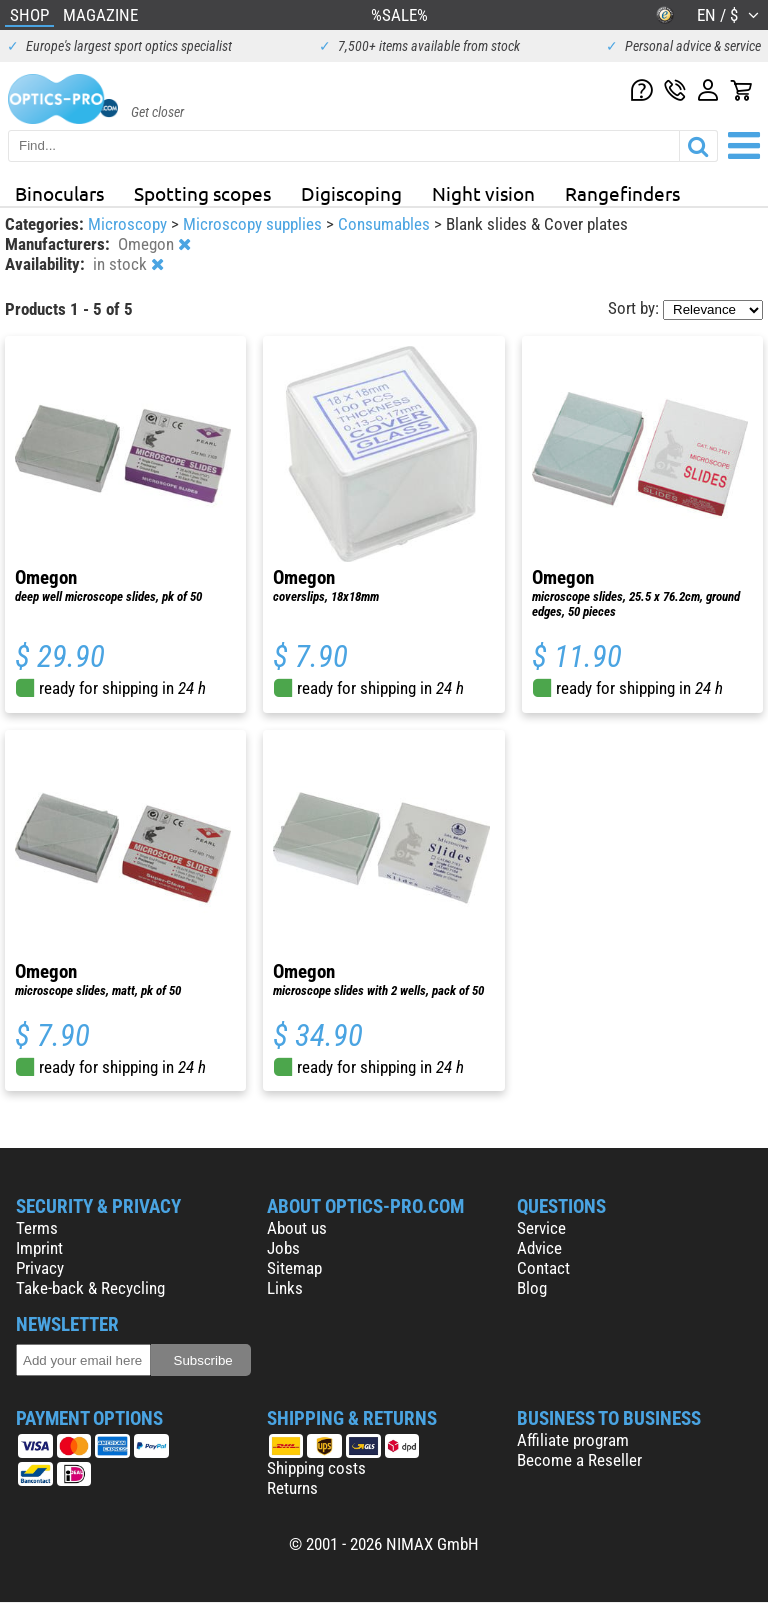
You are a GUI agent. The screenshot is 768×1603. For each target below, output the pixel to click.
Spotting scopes (202, 193)
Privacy (40, 1268)
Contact (543, 1268)
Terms (37, 1228)
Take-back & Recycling (90, 1288)
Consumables (386, 224)
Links (285, 1288)
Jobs (283, 1248)
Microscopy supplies (254, 224)
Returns (292, 1488)
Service (541, 1228)
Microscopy (129, 224)
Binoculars (59, 193)
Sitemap (294, 1268)
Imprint (39, 1248)
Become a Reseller (579, 1460)
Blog (532, 1288)
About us (297, 1228)
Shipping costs (316, 1468)
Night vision (483, 193)
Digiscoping (351, 193)
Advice (539, 1248)
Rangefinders (622, 193)
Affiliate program (573, 1440)
